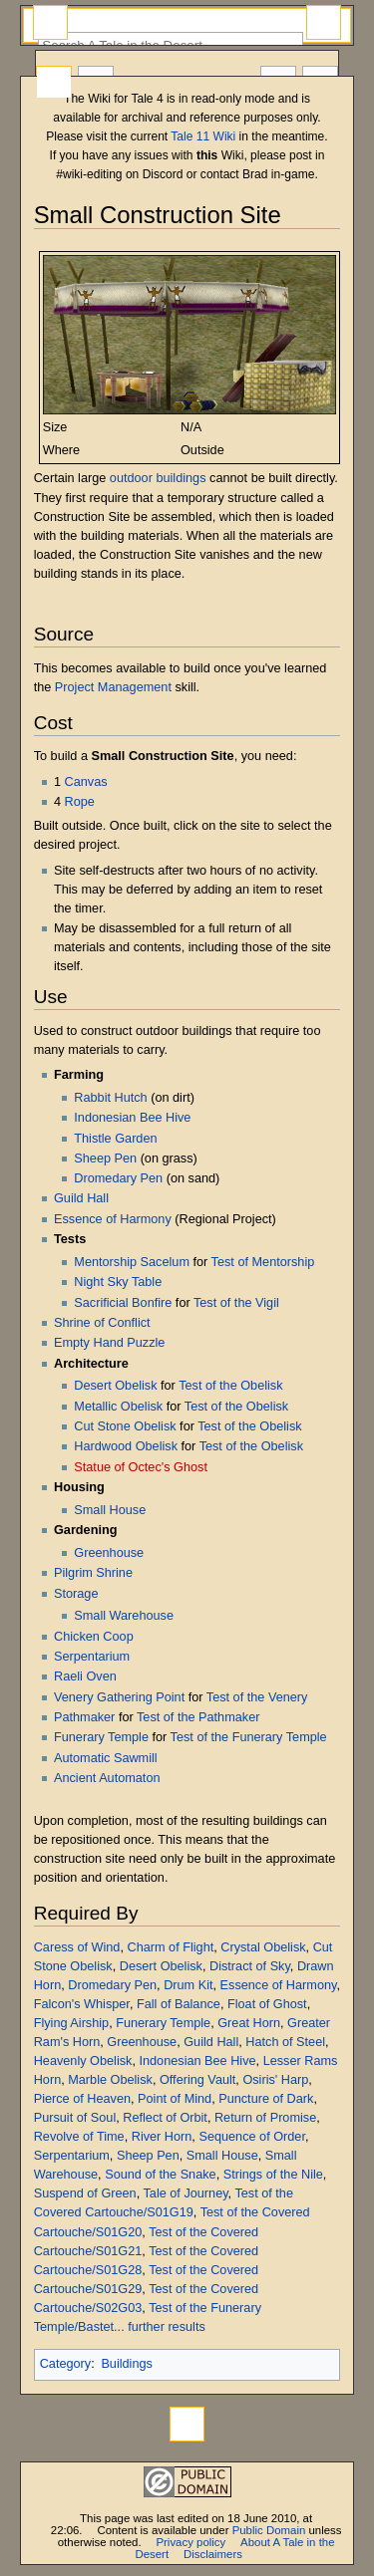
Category (65, 2364)
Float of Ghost (267, 2004)
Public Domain (269, 2530)
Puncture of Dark (265, 2099)
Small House (110, 1510)
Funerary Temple (101, 1737)
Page (54, 83)
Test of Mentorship (263, 1262)
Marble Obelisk (110, 2080)
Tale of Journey (186, 2193)
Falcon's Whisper (82, 2004)
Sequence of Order (251, 2137)
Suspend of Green (85, 2193)
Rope (80, 802)
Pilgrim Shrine (93, 1573)
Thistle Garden (115, 1139)
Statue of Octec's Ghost (140, 1467)
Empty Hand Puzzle (109, 1343)
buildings (180, 478)
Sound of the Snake (160, 2175)
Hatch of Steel (285, 2042)
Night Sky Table (118, 1282)
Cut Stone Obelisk (125, 1426)
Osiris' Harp (275, 2080)
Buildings (127, 2364)
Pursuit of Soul (75, 2118)
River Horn (162, 2137)
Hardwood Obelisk (126, 1446)
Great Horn (248, 2023)
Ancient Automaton (107, 1778)
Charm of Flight (170, 1947)
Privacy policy (190, 2542)
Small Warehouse (124, 1616)
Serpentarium (92, 1657)
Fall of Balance (178, 2004)
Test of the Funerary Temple (249, 1737)
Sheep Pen (105, 1158)
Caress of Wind (77, 1947)
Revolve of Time (79, 2137)
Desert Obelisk (115, 1386)
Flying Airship (71, 2023)
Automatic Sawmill (106, 1758)
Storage (76, 1594)
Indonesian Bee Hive (132, 1118)
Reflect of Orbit (165, 2118)
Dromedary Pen (118, 1178)
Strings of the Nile (273, 2175)
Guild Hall (81, 1198)
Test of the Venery (257, 1697)
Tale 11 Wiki (203, 136)
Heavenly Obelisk (83, 2061)
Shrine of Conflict (102, 1323)
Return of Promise (265, 2118)
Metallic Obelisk (118, 1407)
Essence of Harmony (113, 1219)
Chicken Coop (94, 1637)
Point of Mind (174, 2099)
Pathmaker (84, 1717)
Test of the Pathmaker (198, 1717)
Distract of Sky (249, 1966)
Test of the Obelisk (230, 1386)
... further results (159, 2327)
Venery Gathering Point (119, 1697)
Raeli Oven (85, 1676)
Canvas (86, 782)
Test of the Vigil (236, 1303)
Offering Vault (197, 2080)
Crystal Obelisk (262, 1947)
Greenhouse (109, 1553)
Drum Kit (188, 1985)
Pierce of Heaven (82, 2099)
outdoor (131, 478)
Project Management (113, 687)
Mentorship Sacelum (131, 1262)
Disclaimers (213, 2554)
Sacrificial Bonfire (123, 1303)
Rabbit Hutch (110, 1098)
